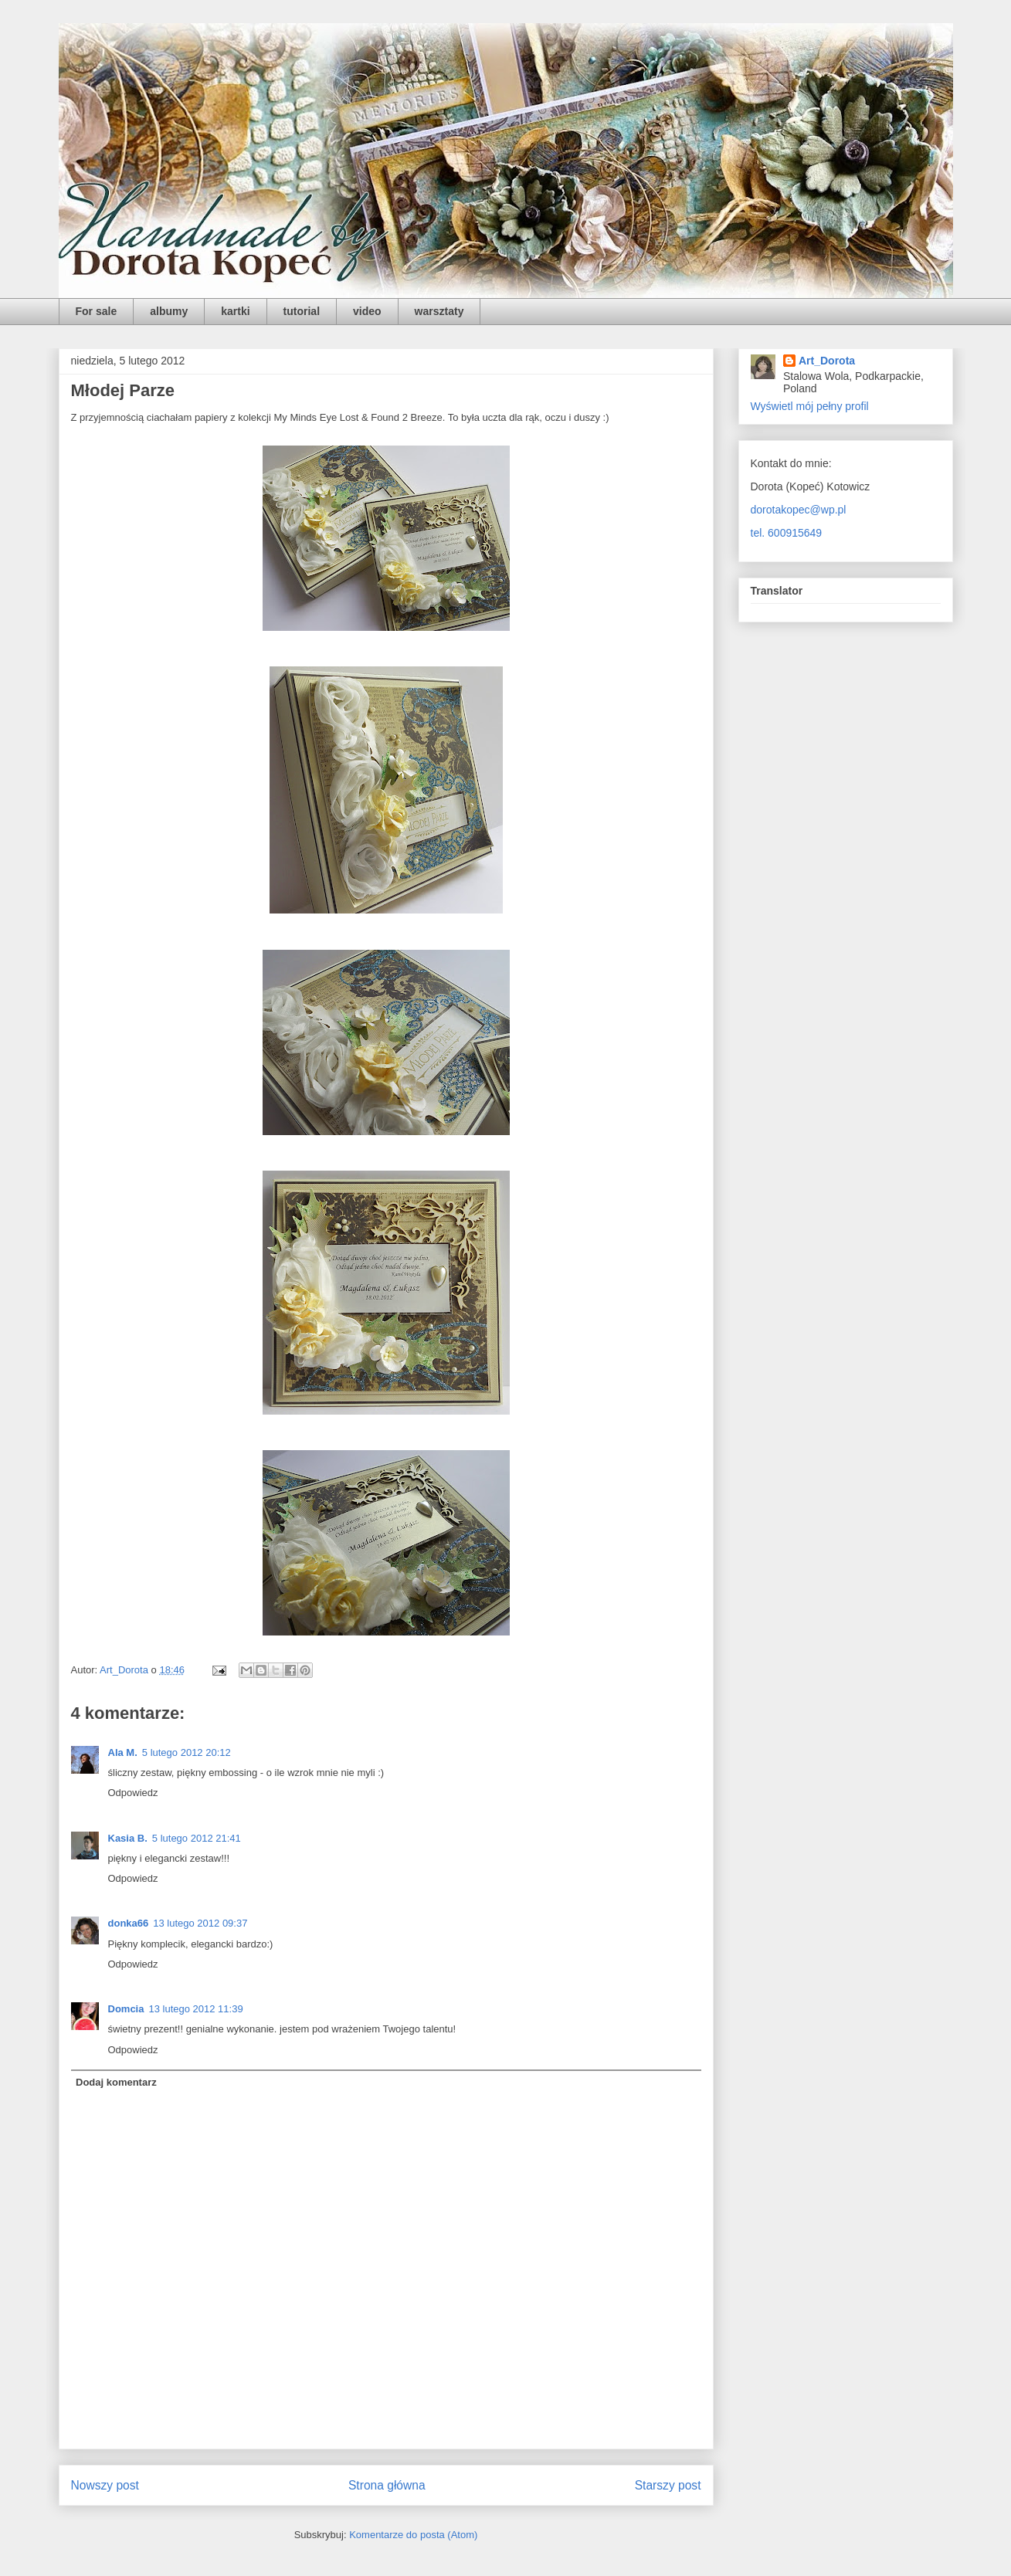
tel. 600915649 (787, 533)
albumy (169, 311)
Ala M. (122, 1752)
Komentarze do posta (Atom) (413, 2534)
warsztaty (439, 311)
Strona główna (387, 2485)
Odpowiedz (133, 1792)
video (367, 311)
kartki (235, 311)
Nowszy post (105, 2485)
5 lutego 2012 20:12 (186, 1752)
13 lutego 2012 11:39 (195, 2009)
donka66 (128, 1923)
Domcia (126, 2009)
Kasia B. (128, 1838)
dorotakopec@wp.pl (798, 509)
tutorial (301, 311)
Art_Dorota (827, 360)
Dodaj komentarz (116, 2082)
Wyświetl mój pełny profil (810, 406)
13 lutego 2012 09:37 (200, 1923)
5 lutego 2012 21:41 (196, 1838)
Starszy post (668, 2485)
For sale (96, 311)
